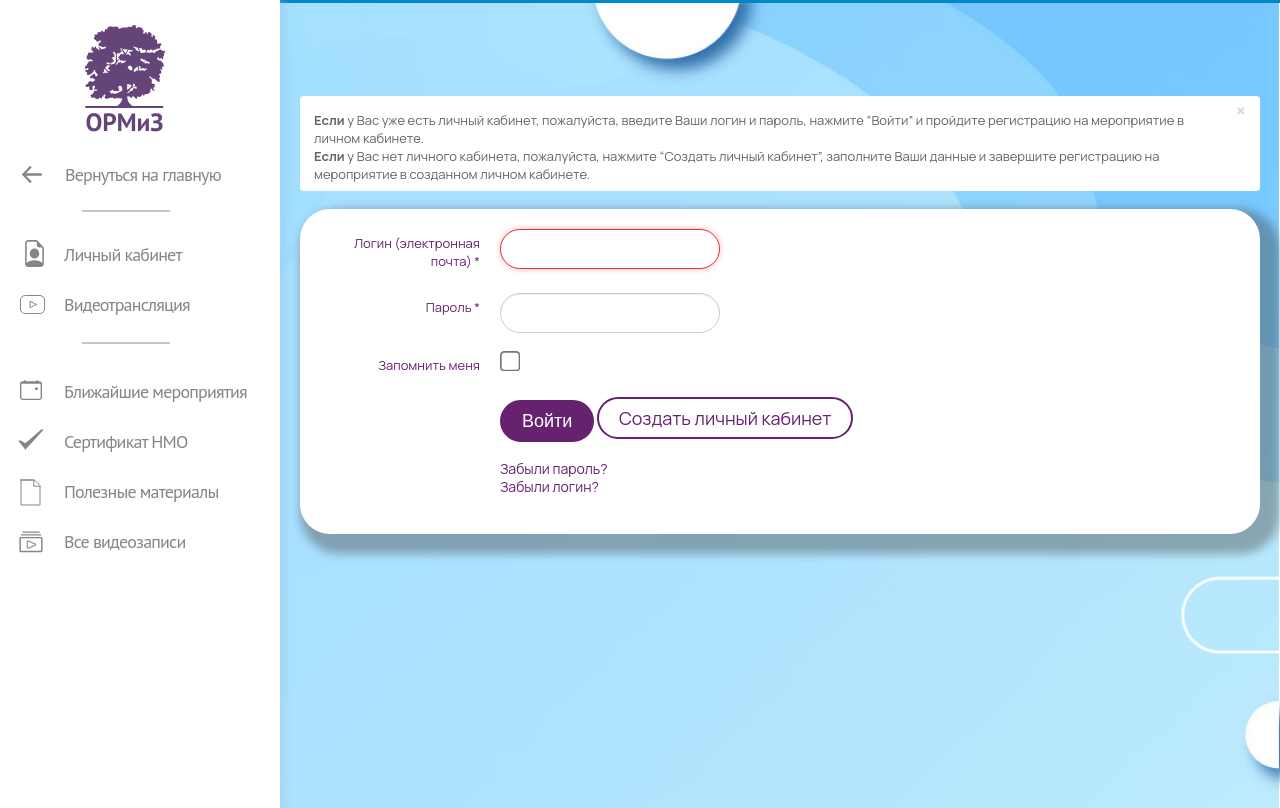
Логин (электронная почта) (417, 252)
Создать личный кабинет (725, 418)
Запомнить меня (429, 365)
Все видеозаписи (124, 541)
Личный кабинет (123, 254)
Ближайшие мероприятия (155, 391)
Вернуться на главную (143, 174)
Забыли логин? (549, 487)
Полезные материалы (141, 491)
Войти (547, 421)
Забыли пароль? (554, 469)
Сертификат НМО (126, 441)
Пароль (453, 307)
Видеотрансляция (127, 304)
